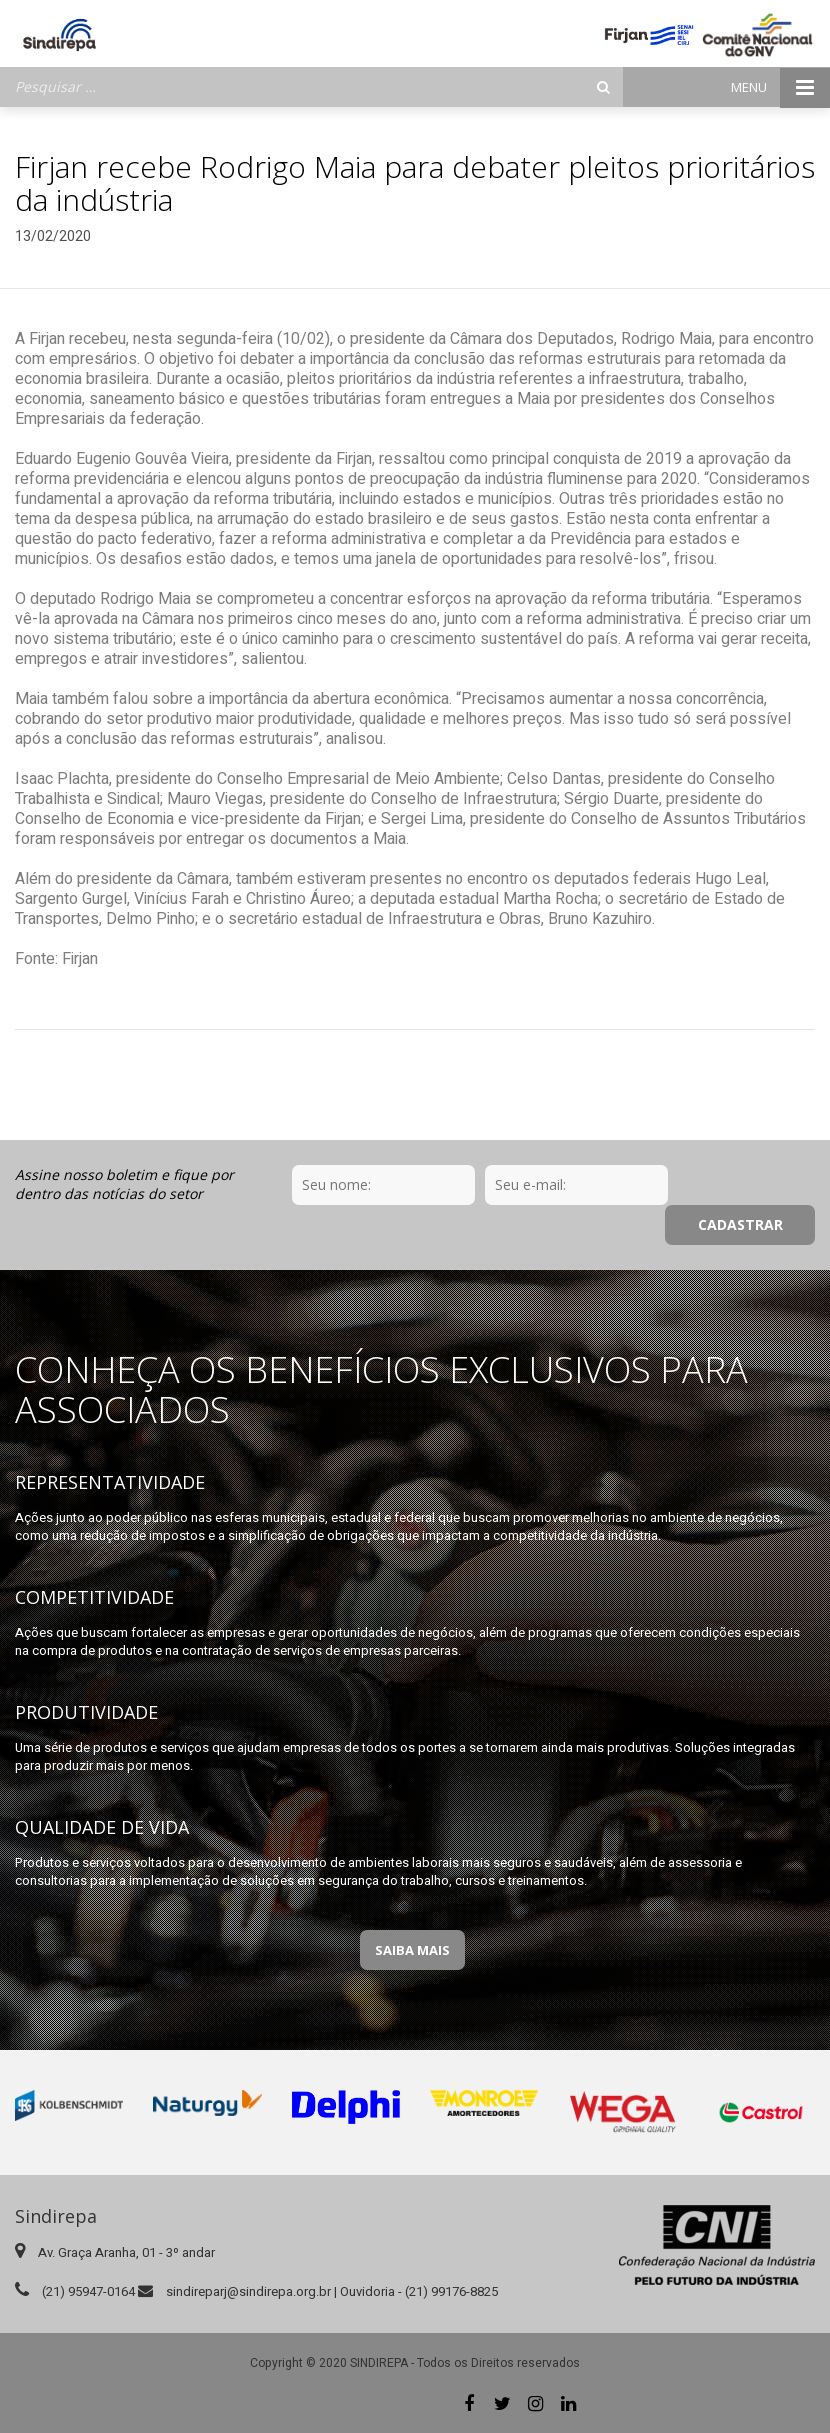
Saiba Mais (412, 1950)
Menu (780, 87)
